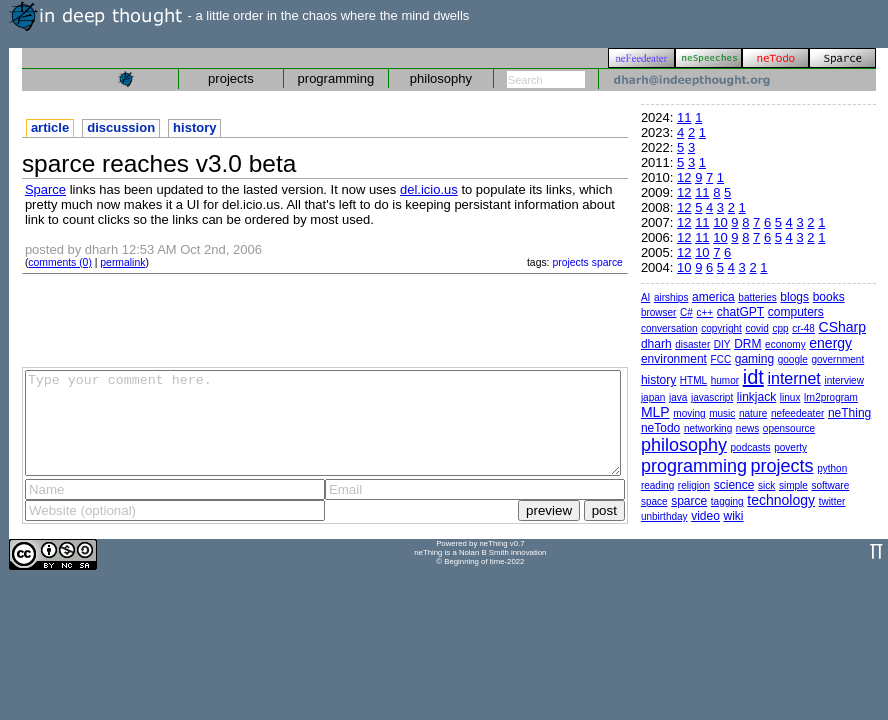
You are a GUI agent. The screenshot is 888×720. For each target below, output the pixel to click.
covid (756, 328)
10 (720, 222)
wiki (734, 516)
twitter (832, 501)
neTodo (660, 428)
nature (753, 413)
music (722, 413)
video (705, 516)
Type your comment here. (323, 423)
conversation (669, 328)
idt (753, 377)
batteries (757, 297)
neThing (849, 413)
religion (694, 485)
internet (793, 378)
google (793, 359)
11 (684, 117)
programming (336, 78)
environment (674, 359)
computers (796, 312)
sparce (607, 262)
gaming (754, 359)
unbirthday (664, 516)
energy (830, 343)
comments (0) (60, 262)
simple (793, 485)
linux (790, 397)
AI (645, 297)
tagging (727, 501)
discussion (121, 127)
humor (725, 380)
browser (659, 312)
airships (671, 297)
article (50, 127)
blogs (794, 297)
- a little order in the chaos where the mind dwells (239, 15)
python (832, 468)
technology (781, 500)
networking (708, 428)
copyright (721, 328)
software (830, 485)
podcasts (751, 447)
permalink (122, 262)
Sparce (45, 189)
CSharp (842, 327)
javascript (712, 397)
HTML (693, 380)
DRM (747, 344)
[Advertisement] (325, 319)
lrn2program (831, 397)
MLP (655, 412)
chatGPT (740, 312)
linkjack (756, 397)
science (734, 485)
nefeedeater (797, 413)
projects (231, 78)
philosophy (441, 78)
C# (686, 312)
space (654, 501)
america (713, 297)
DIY (722, 344)
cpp (780, 328)
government (837, 359)
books (829, 297)
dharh (656, 344)
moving (689, 413)
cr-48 (803, 328)
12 (684, 177)
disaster (692, 344)
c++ (705, 312)
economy (785, 344)
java (678, 397)
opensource (789, 428)
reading (657, 485)
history (194, 127)
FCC (721, 359)
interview (843, 380)
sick (766, 485)
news (747, 428)
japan (653, 397)
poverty (790, 447)
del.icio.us (429, 189)
